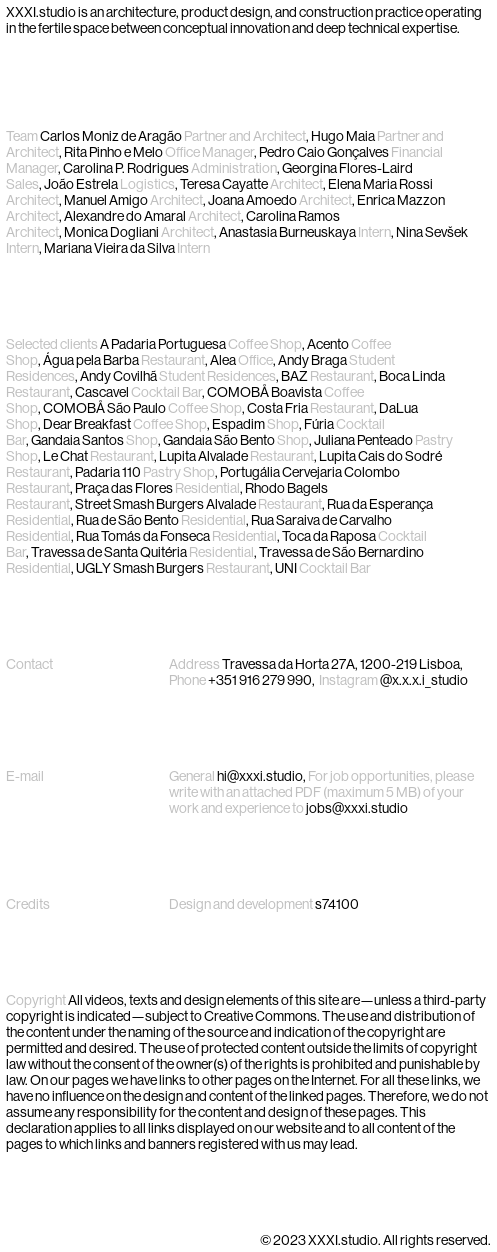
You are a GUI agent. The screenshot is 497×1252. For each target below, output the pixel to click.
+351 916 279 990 (260, 680)
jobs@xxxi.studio (357, 808)
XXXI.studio (41, 12)
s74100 (337, 904)
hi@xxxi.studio (260, 776)
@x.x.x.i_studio (424, 680)
